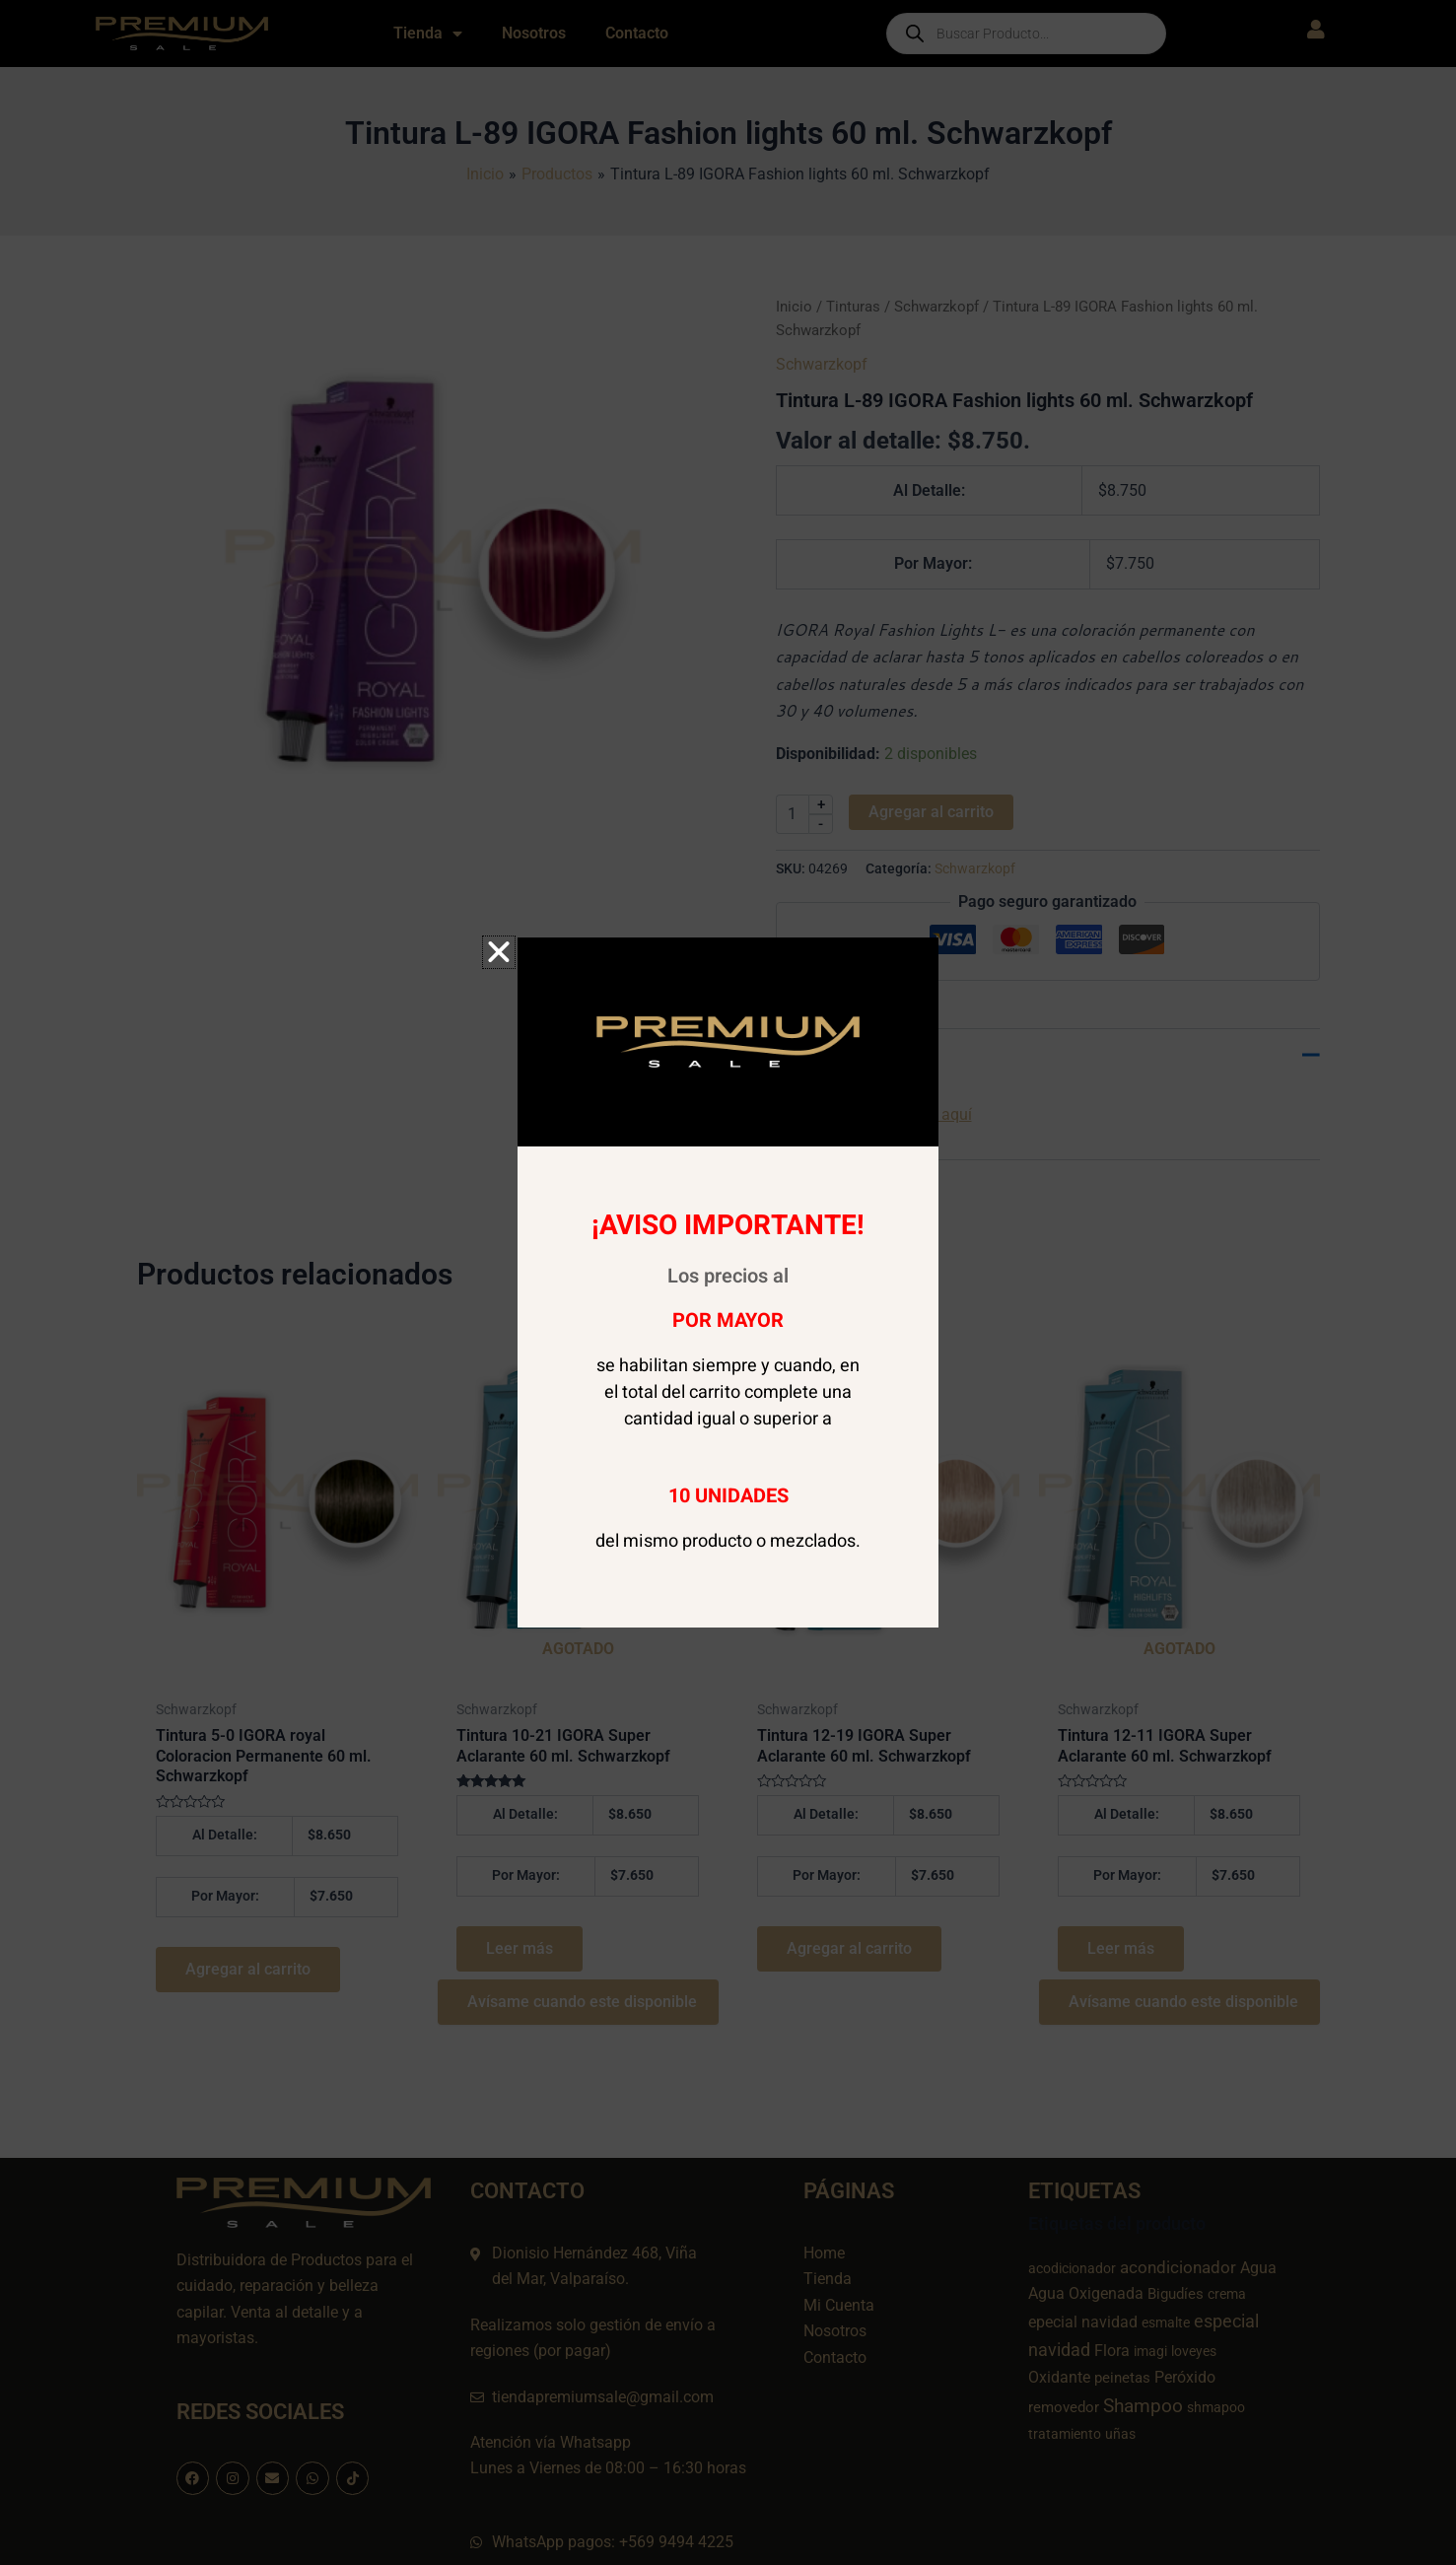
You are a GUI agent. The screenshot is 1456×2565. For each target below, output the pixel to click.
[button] (499, 952)
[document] (728, 1282)
